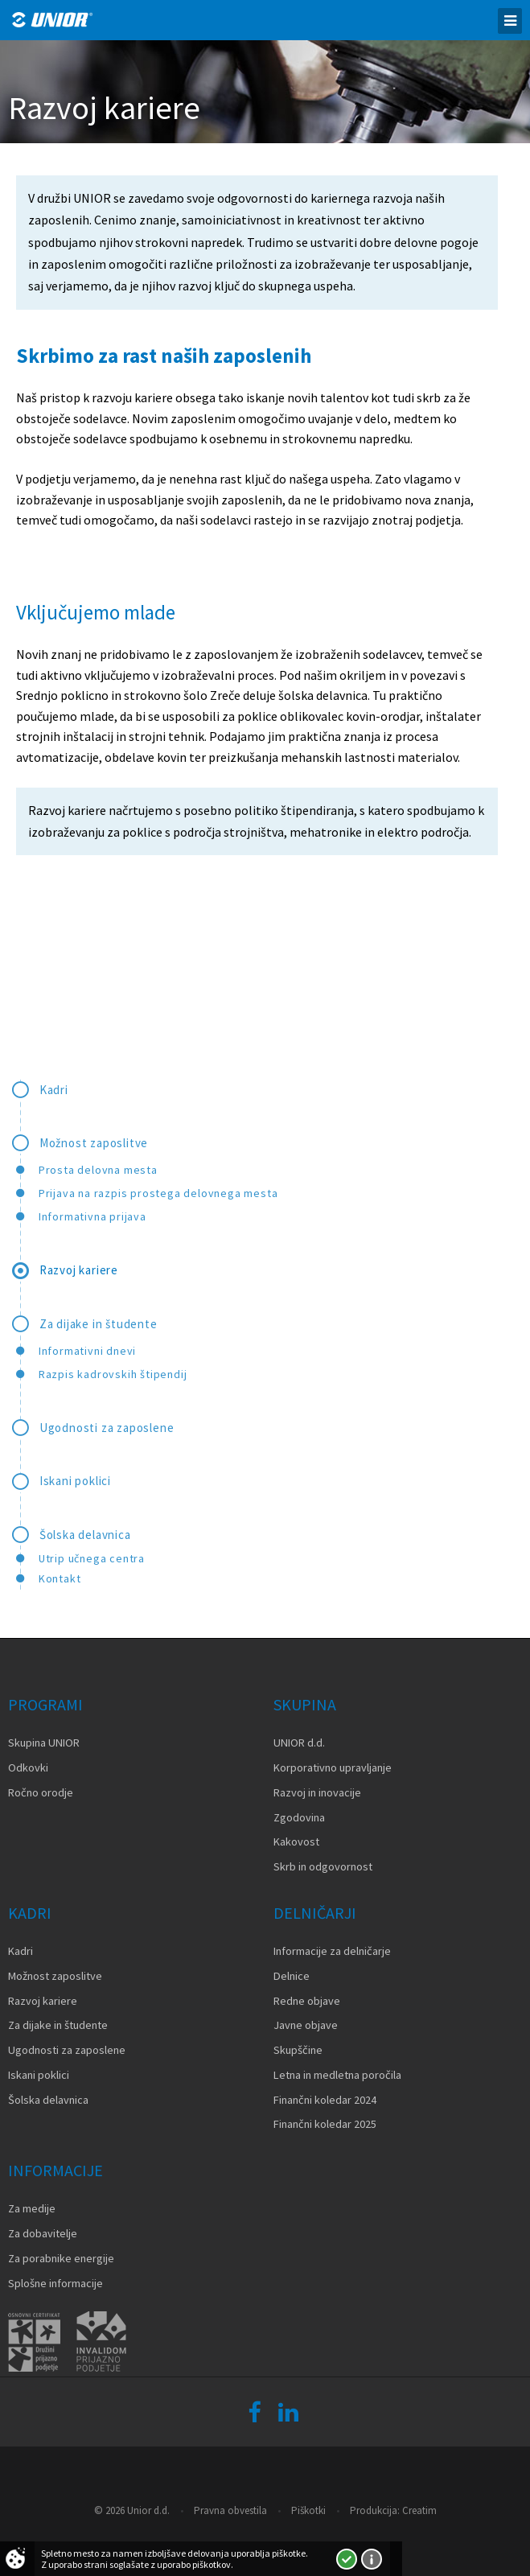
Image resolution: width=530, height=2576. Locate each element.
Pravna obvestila (230, 2510)
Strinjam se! (346, 2559)
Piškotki (308, 2510)
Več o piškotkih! (371, 2559)
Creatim (419, 2510)
